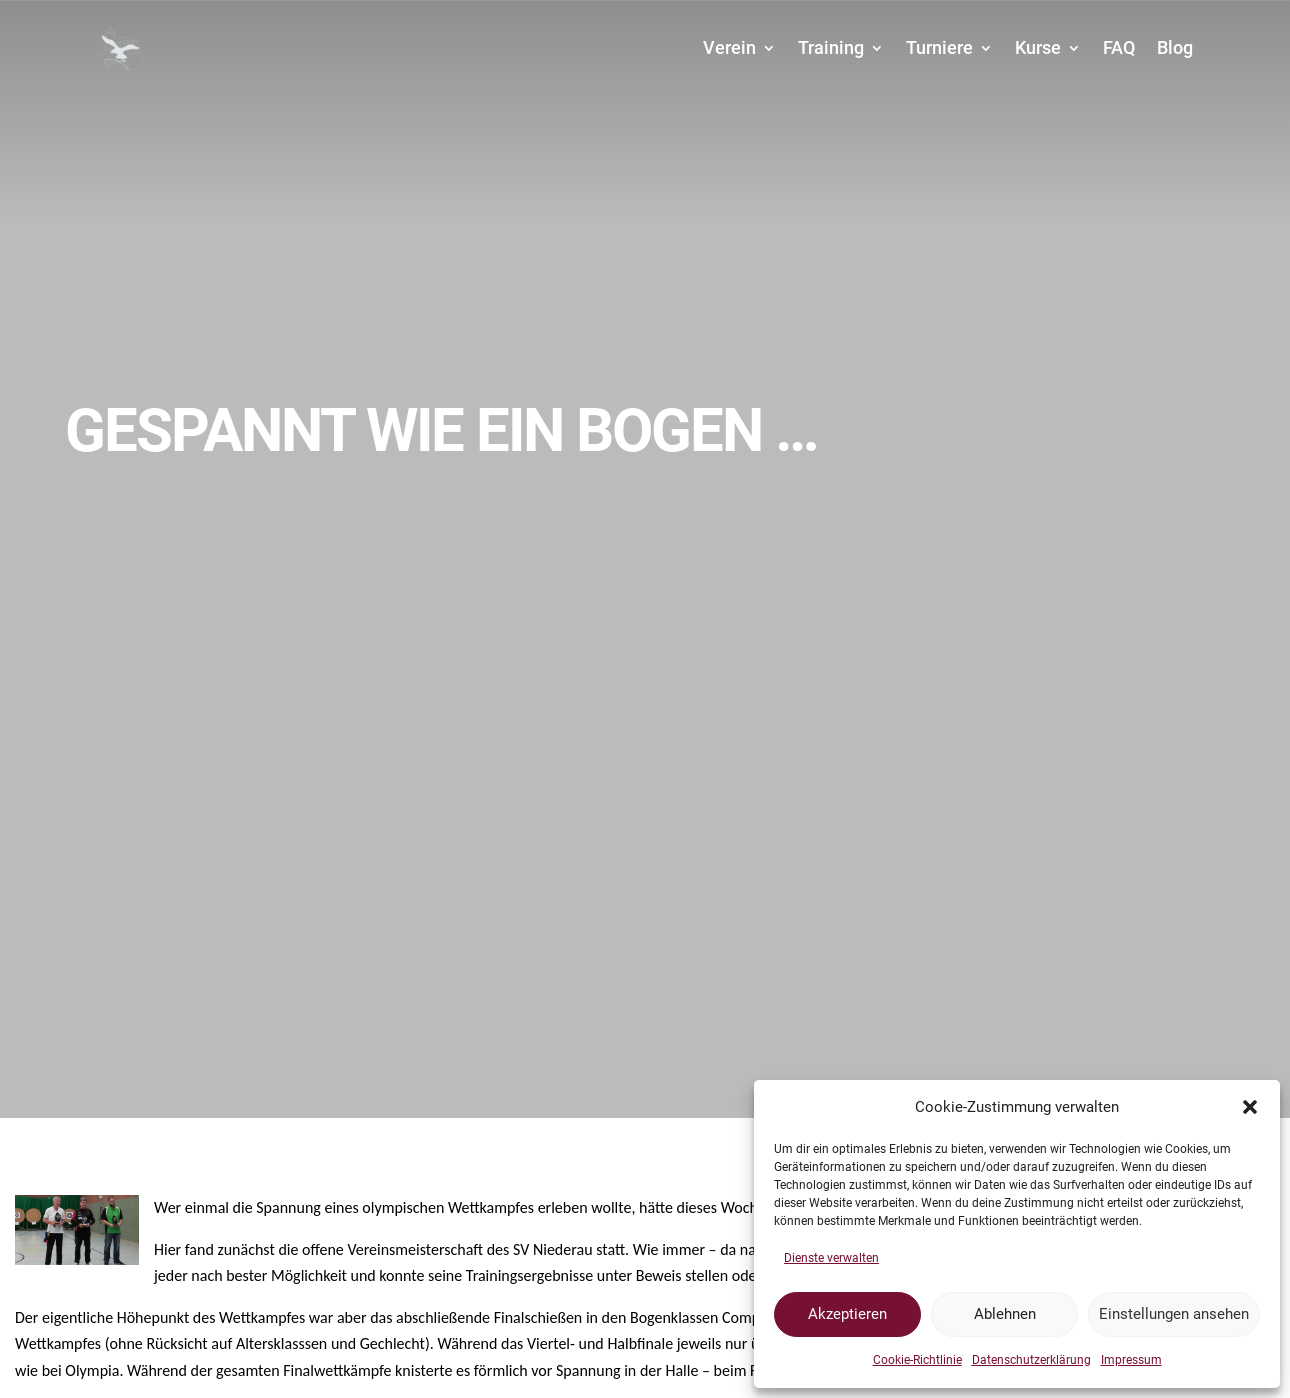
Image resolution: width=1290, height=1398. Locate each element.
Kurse (1038, 47)
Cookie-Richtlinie (917, 1360)
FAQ (1119, 47)
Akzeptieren (847, 1314)
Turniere (939, 47)
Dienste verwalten (831, 1258)
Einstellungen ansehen (1174, 1314)
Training (831, 47)
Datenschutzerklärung (1031, 1360)
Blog (1175, 47)
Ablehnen (1005, 1314)
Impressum (1131, 1360)
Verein (729, 47)
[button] (1250, 1107)
